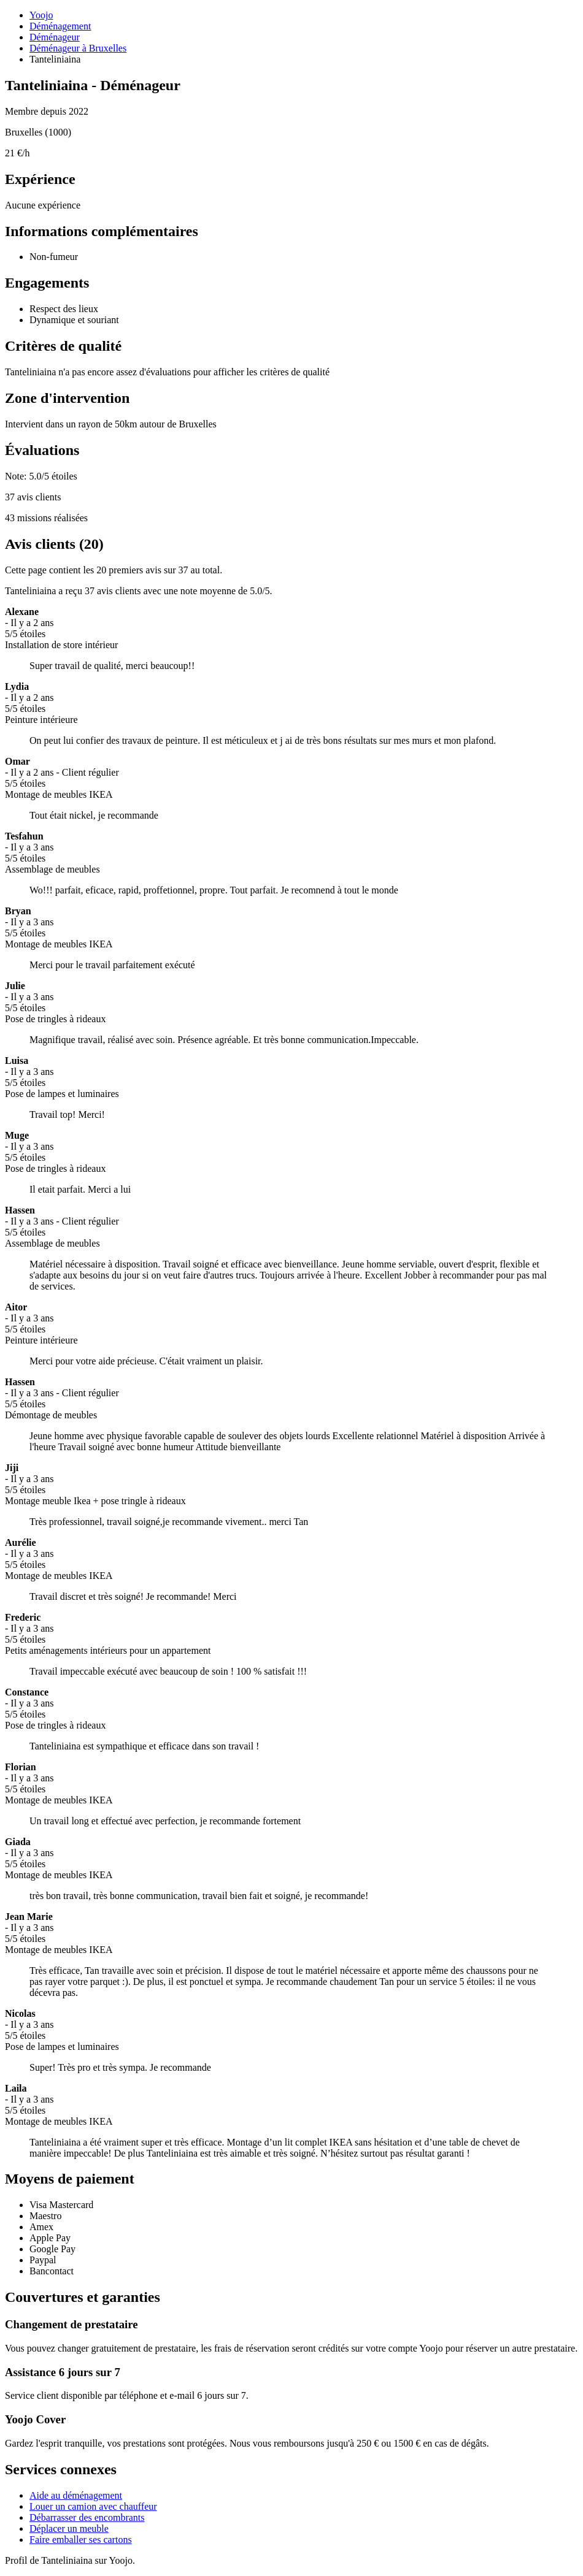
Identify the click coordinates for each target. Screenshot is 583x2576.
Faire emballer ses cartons (80, 2539)
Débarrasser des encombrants (86, 2517)
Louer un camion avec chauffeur (93, 2506)
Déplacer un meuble (69, 2528)
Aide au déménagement (75, 2495)
